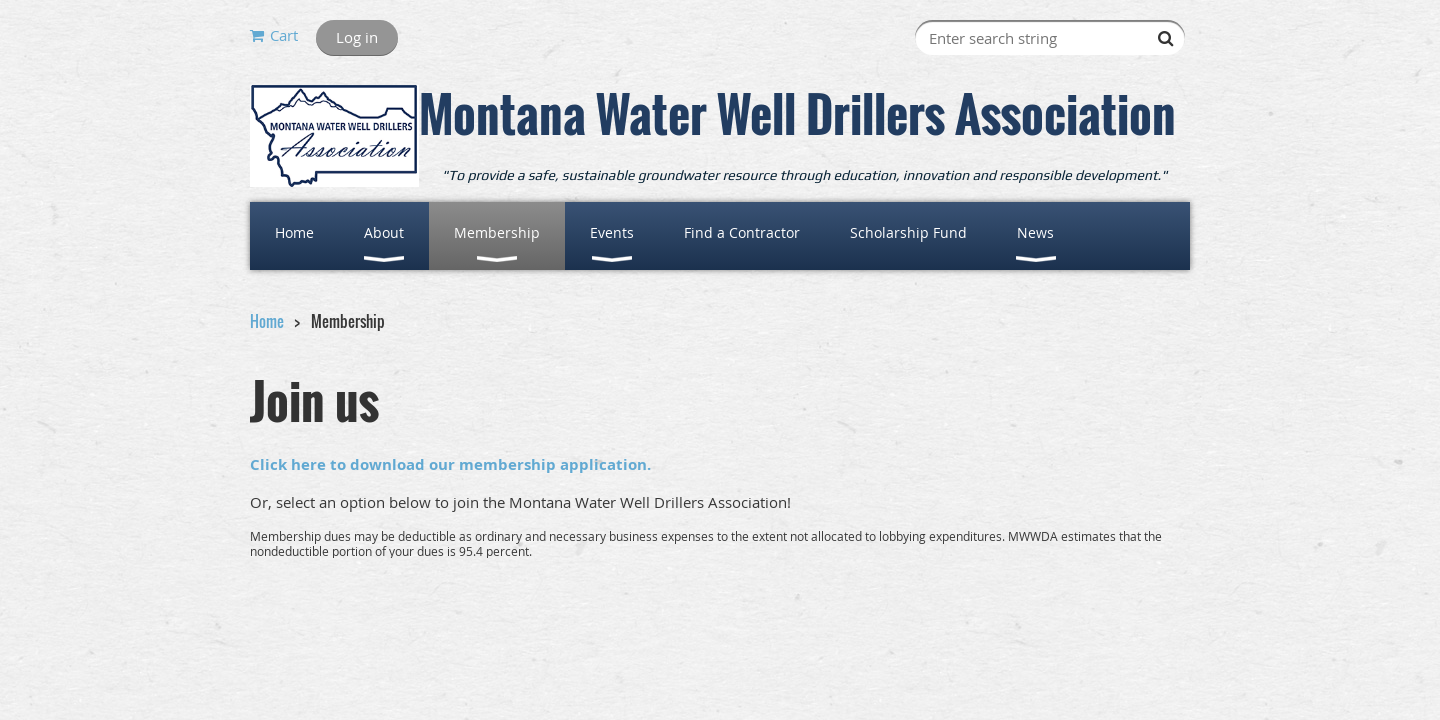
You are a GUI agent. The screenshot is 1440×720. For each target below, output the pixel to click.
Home (267, 321)
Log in (357, 37)
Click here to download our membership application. (450, 464)
